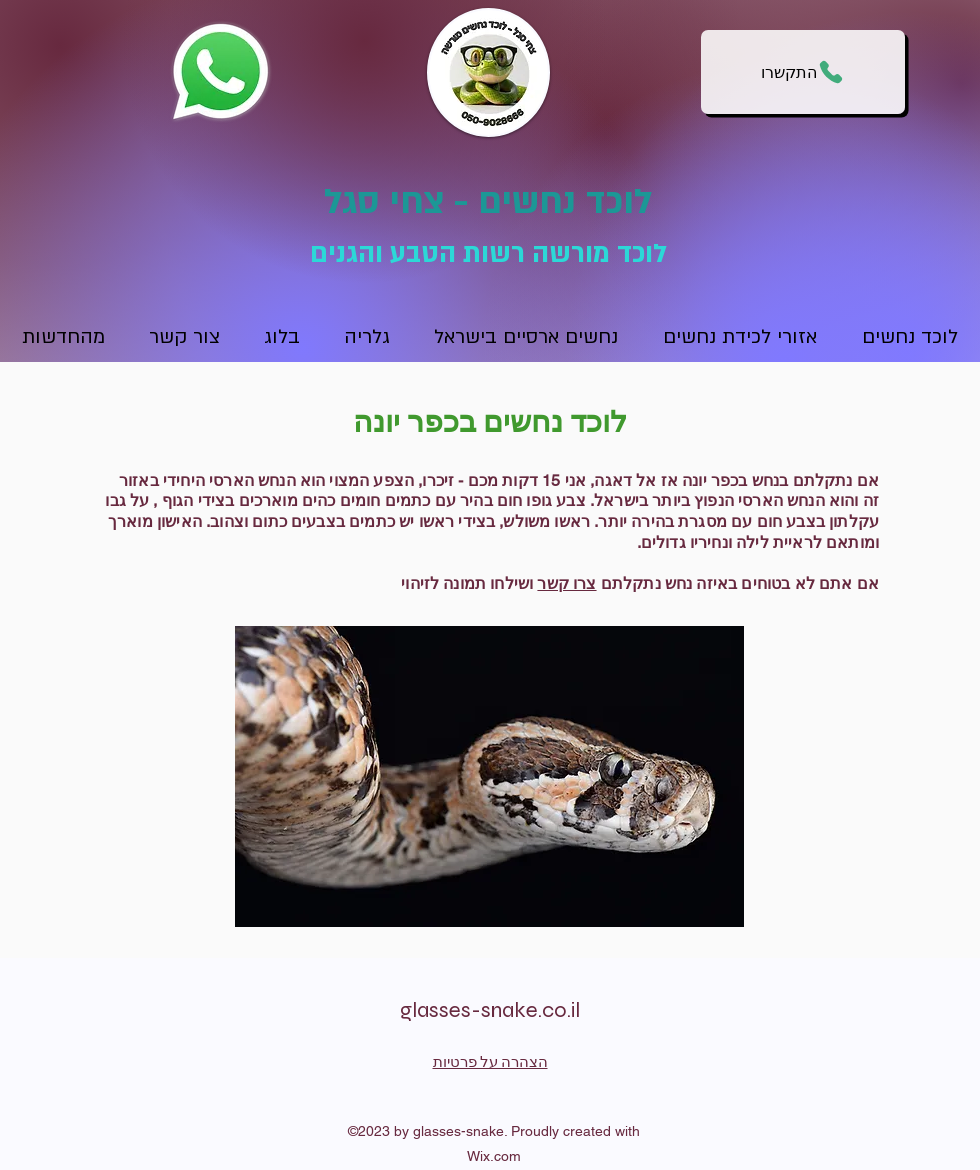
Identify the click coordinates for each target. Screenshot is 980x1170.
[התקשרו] (803, 72)
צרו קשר (566, 583)
